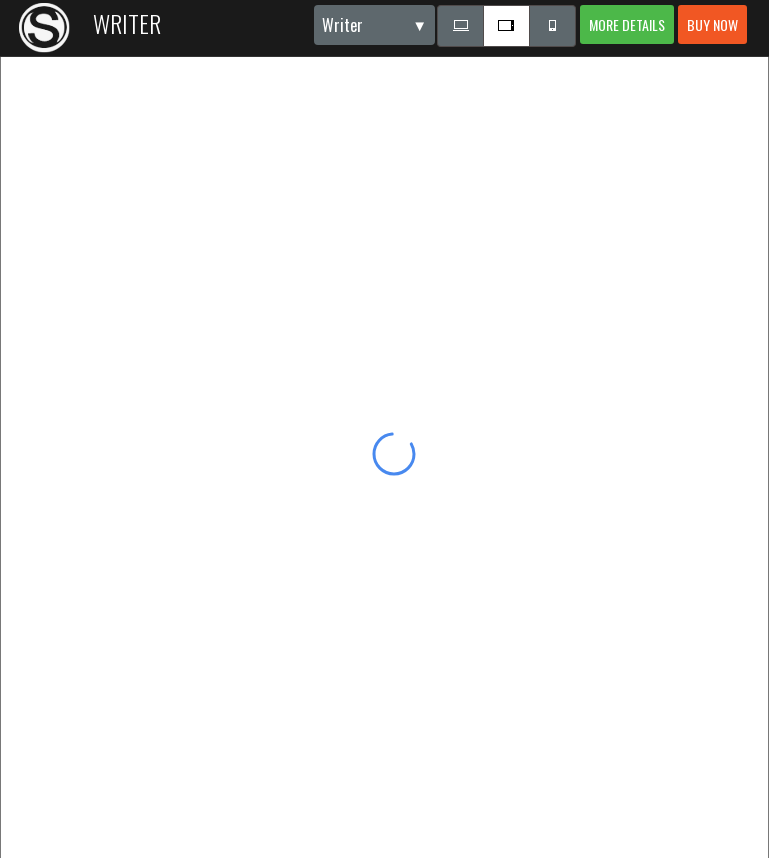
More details (627, 24)
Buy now (712, 24)
